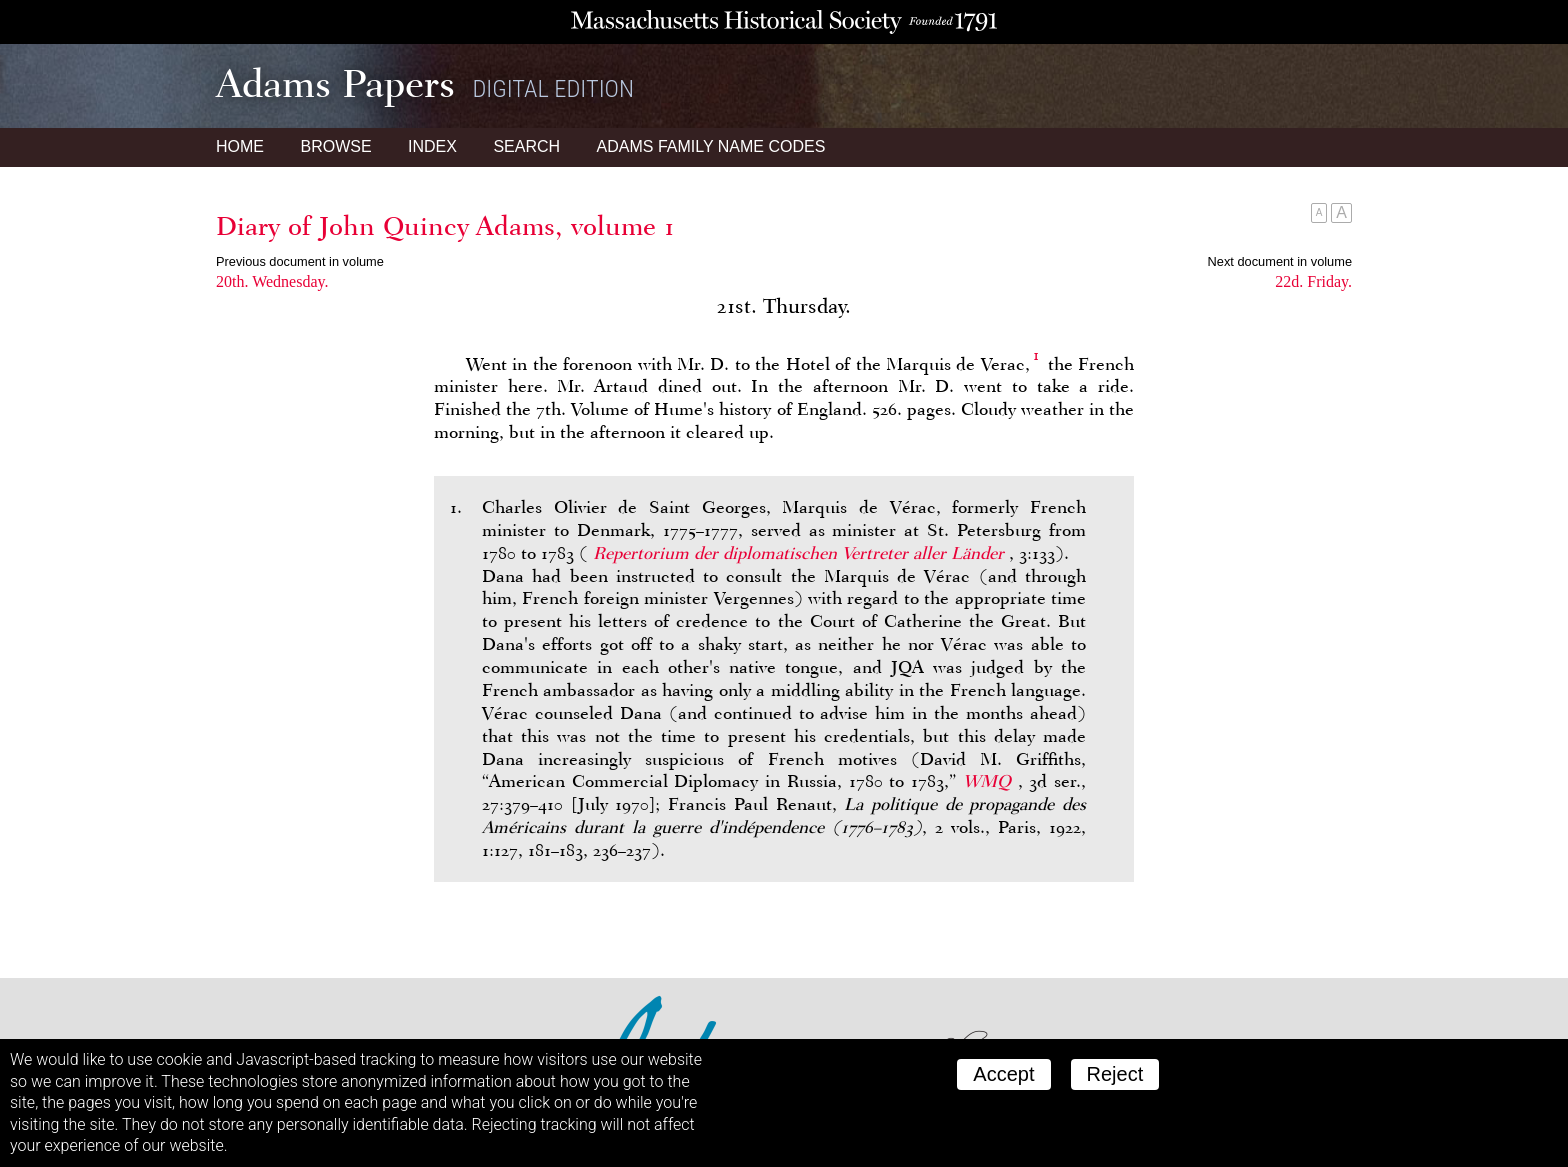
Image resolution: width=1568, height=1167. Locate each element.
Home (240, 146)
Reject (1115, 1074)
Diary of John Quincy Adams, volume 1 (445, 226)
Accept (1003, 1074)
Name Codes (711, 146)
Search (526, 146)
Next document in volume (1280, 261)
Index (432, 146)
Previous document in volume (300, 261)
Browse (335, 146)
